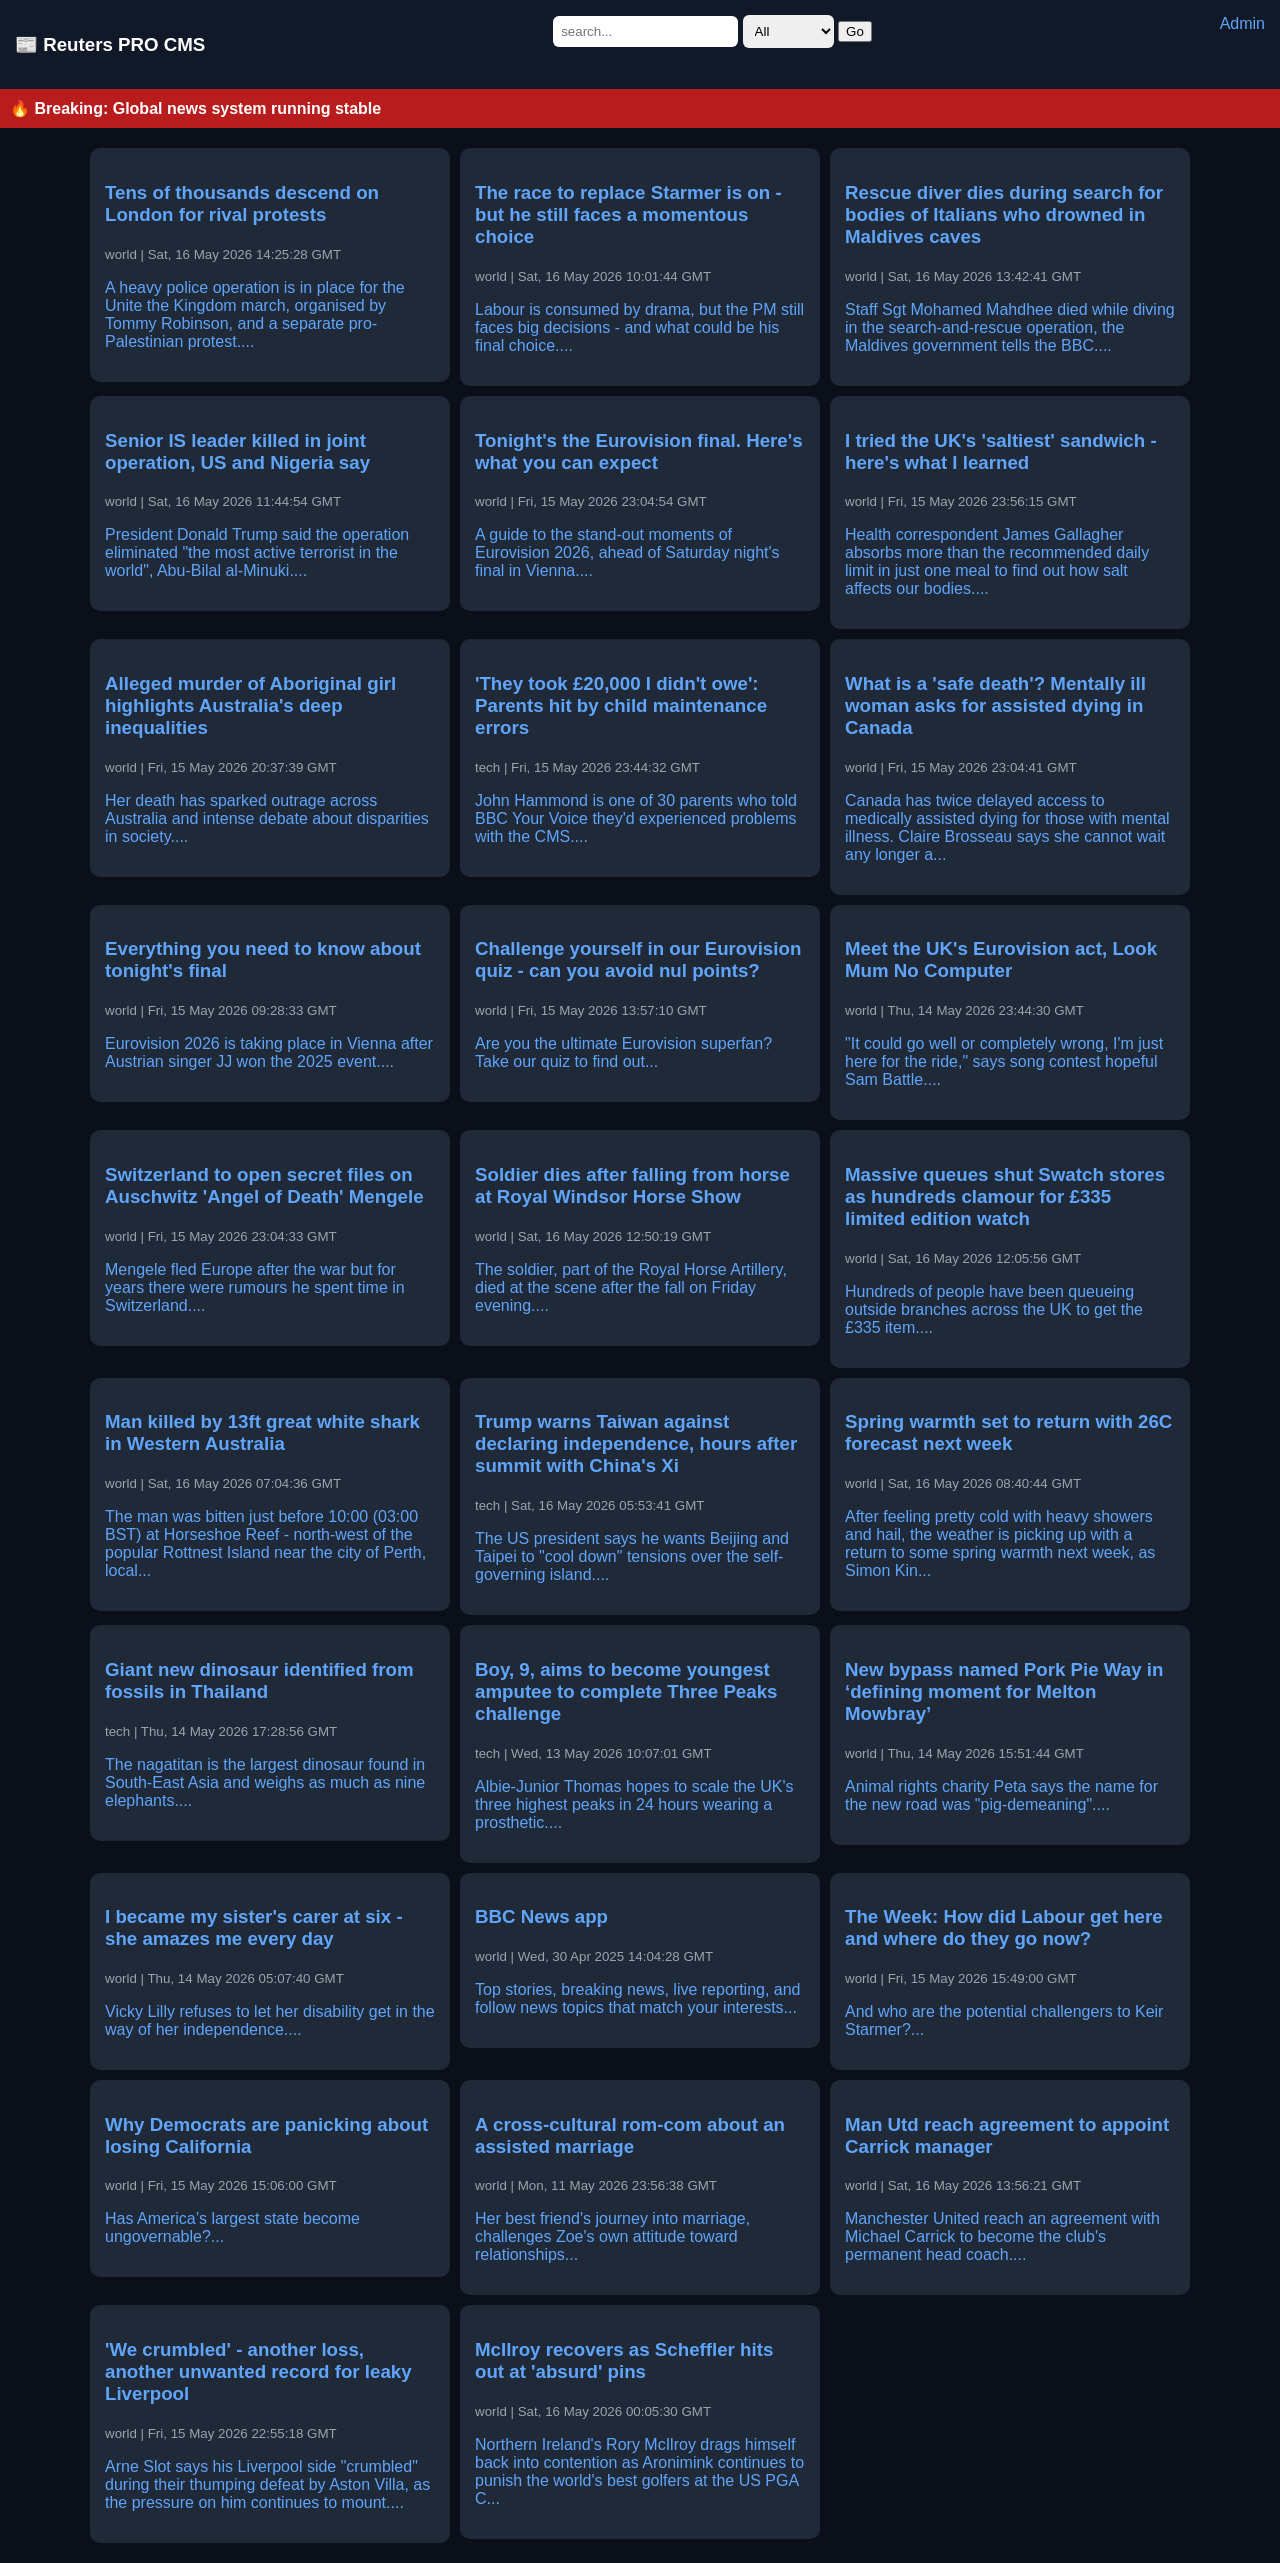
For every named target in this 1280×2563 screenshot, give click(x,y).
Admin (1242, 23)
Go (855, 31)
